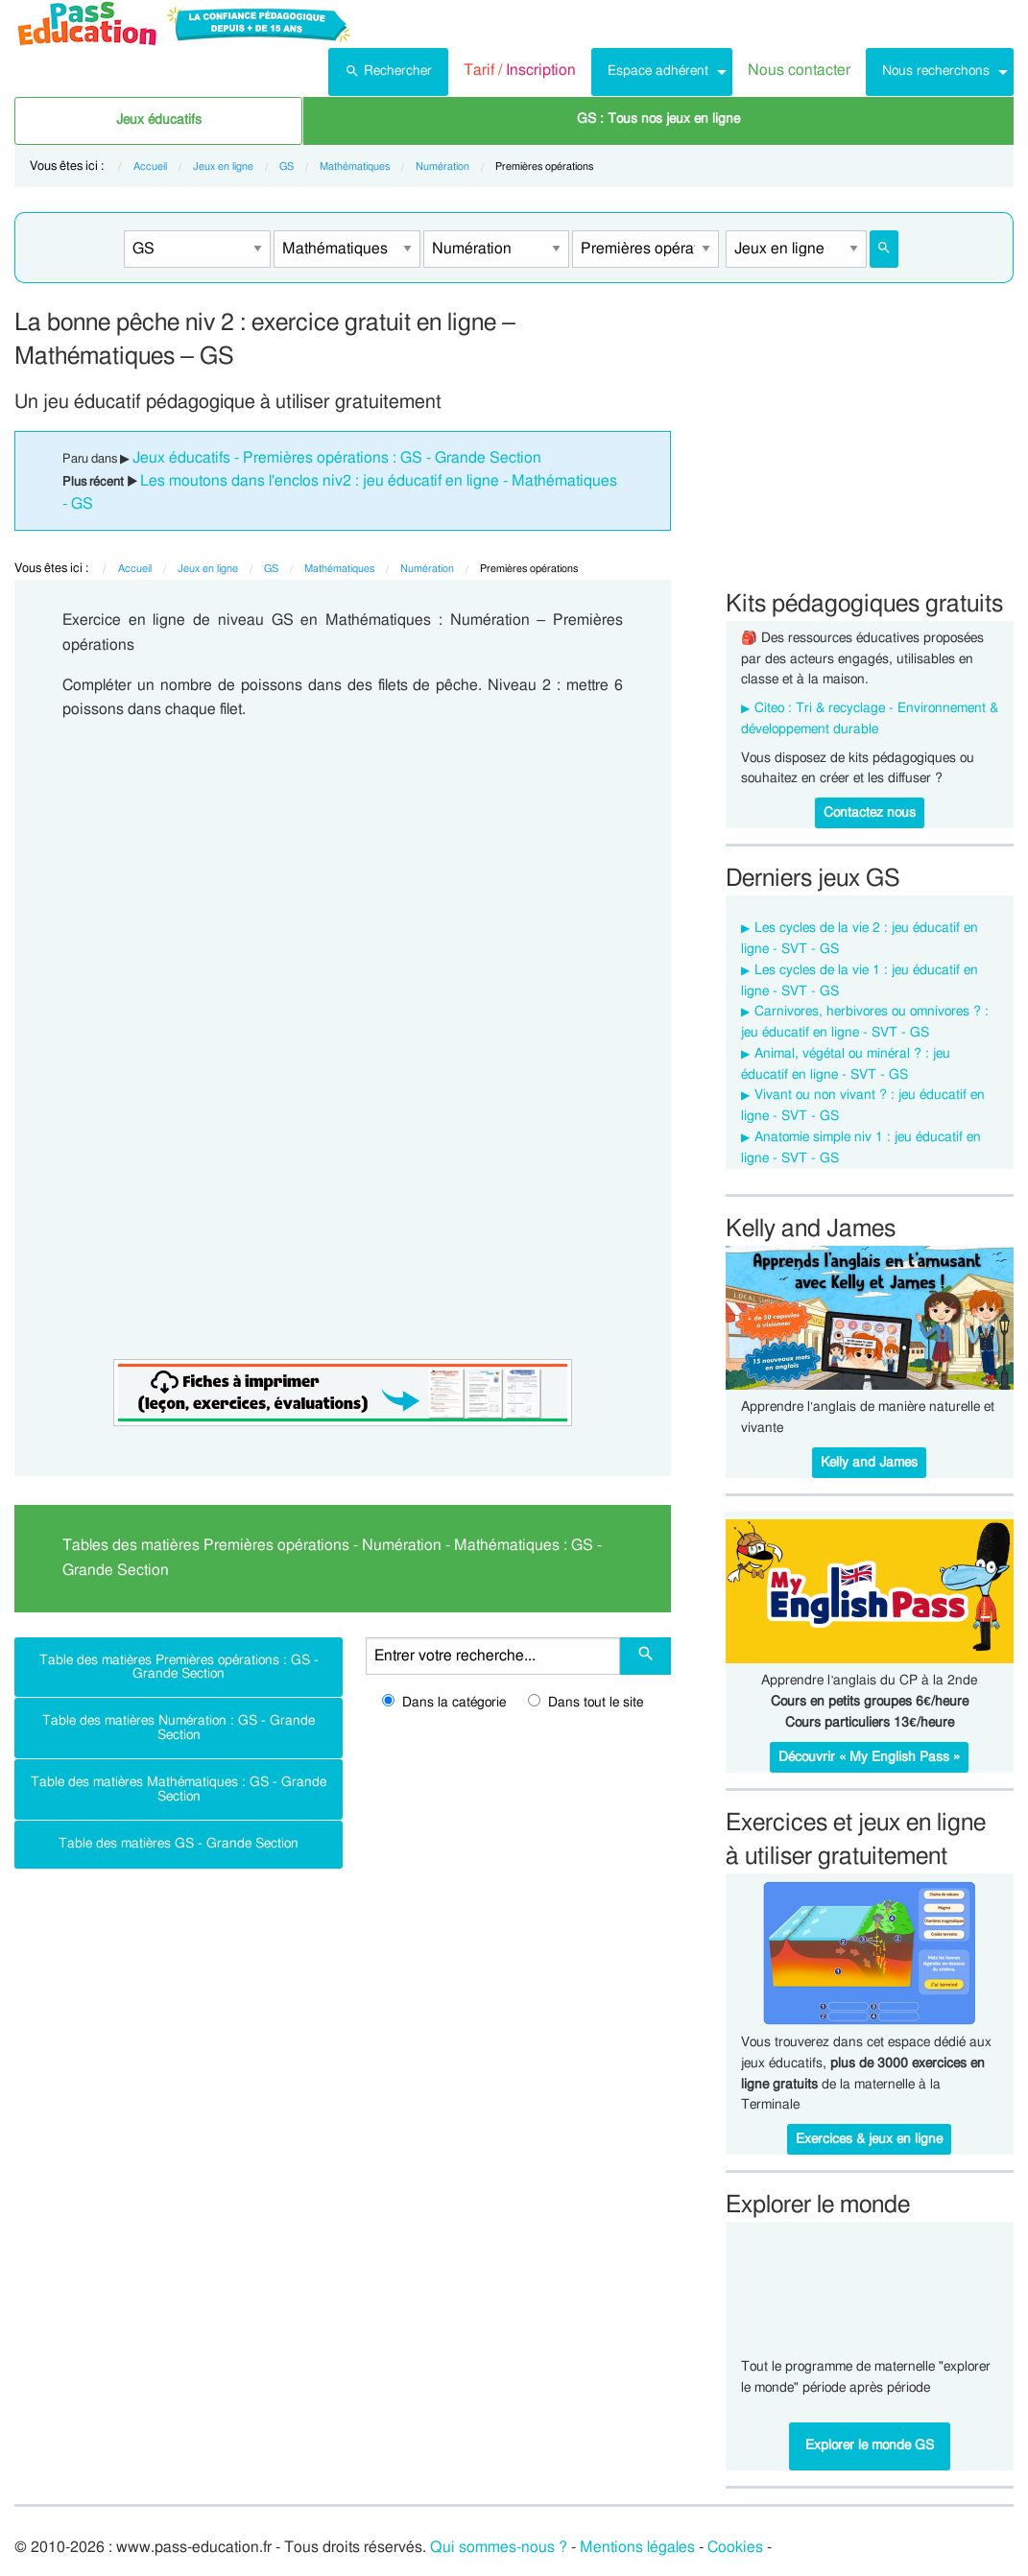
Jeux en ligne (223, 166)
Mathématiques (355, 166)
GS (286, 166)
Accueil (150, 166)
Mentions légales (637, 2547)
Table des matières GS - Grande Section (179, 1843)
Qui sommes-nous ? (498, 2547)
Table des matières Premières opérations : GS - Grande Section (179, 1667)
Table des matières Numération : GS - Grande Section (178, 1727)
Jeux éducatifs (159, 120)
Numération (442, 166)
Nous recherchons (936, 70)
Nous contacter (799, 70)
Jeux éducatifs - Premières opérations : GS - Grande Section (336, 457)
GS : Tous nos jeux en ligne (658, 119)
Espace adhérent (658, 70)
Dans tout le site (585, 1702)
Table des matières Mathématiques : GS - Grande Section (178, 1788)
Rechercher (388, 69)
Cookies (735, 2547)
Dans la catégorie (444, 1702)
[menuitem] (388, 72)
